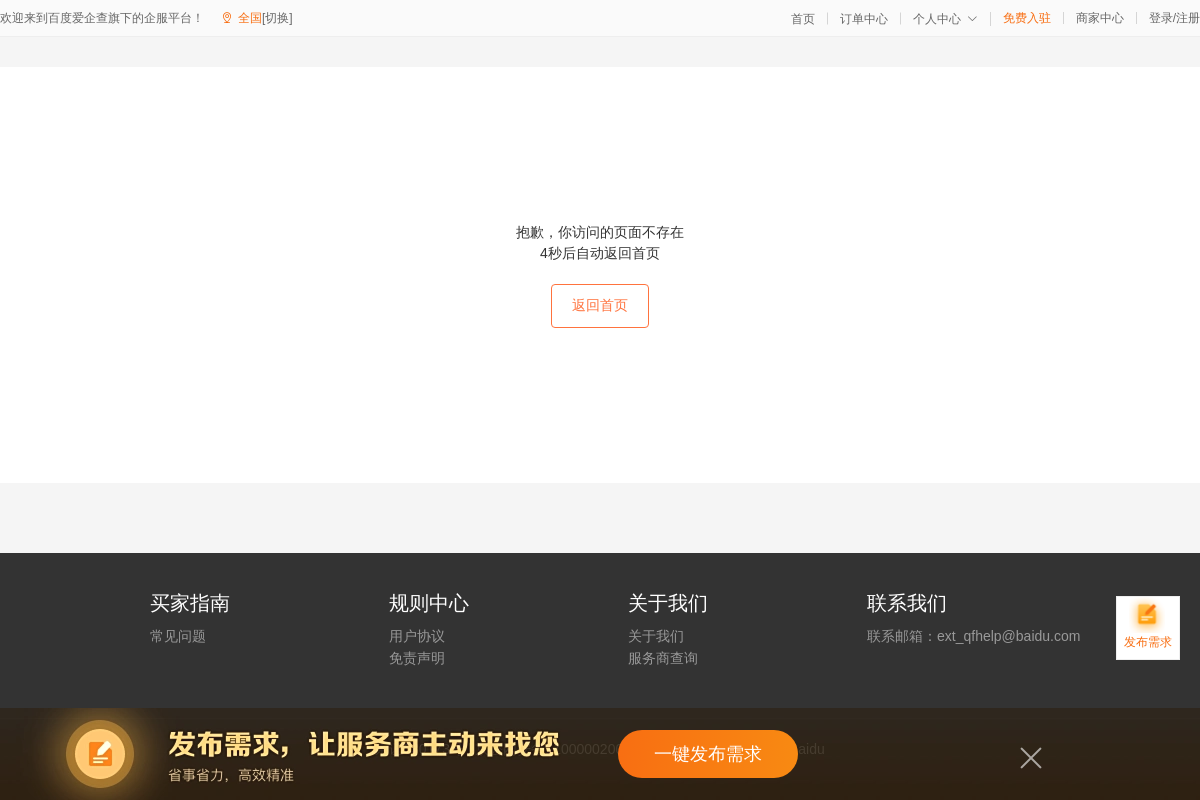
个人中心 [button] (945, 19)
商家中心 (1100, 18)
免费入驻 (1027, 18)
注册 (1188, 18)
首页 (803, 19)
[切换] (277, 18)
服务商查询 (663, 658)
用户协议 (417, 636)
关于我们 (656, 636)
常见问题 (178, 636)
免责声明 (417, 658)
